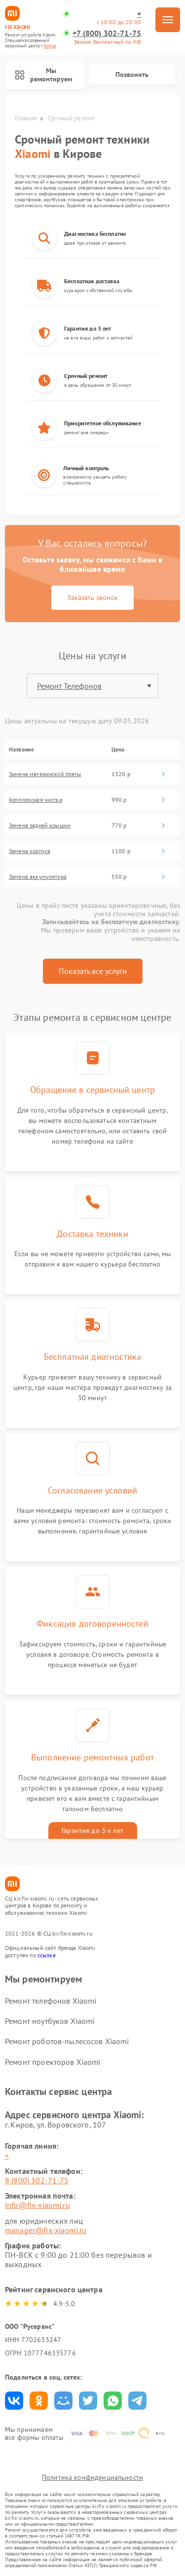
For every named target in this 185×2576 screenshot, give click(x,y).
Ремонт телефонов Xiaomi (50, 2001)
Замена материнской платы (45, 774)
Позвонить (131, 74)
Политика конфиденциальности (92, 2477)
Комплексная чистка (35, 799)
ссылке (46, 1955)
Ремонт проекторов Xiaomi (53, 2062)
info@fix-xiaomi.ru (37, 2205)
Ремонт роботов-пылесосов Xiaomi (67, 2041)
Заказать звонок (92, 597)
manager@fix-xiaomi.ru (45, 2230)
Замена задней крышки (40, 825)
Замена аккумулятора (38, 876)
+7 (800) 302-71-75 (107, 33)
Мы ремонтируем (43, 74)
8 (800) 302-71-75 (37, 2180)
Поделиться (14, 2400)
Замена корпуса (29, 851)
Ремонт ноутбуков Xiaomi (49, 2021)
